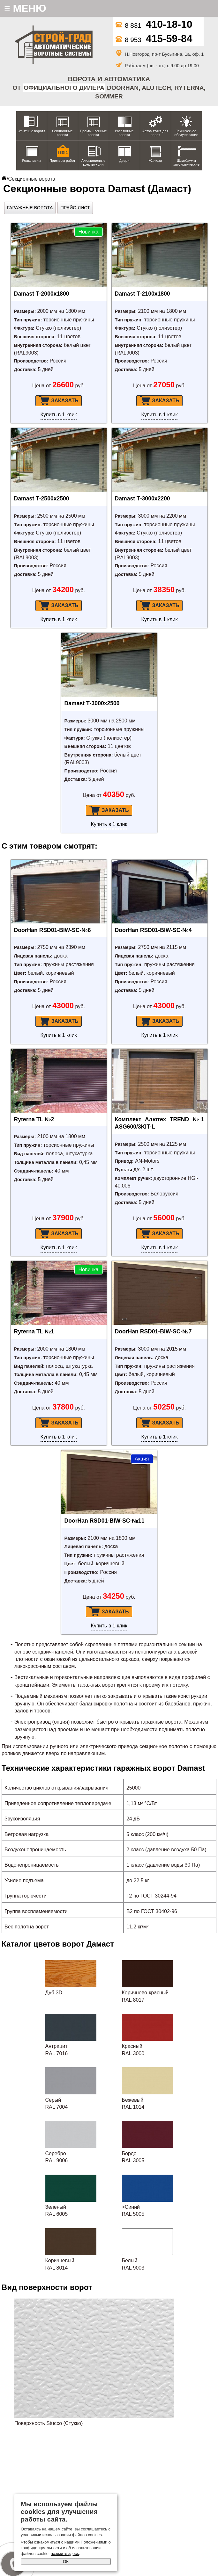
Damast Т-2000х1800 (41, 294)
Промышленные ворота (93, 133)
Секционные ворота (62, 133)
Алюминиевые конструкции (93, 162)
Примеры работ (62, 160)
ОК (66, 2561)
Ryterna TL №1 (34, 1331)
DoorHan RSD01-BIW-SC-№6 (52, 930)
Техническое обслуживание (186, 133)
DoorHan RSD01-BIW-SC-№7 (153, 1331)
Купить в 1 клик (59, 414)
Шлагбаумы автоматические (186, 162)
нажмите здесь (65, 2553)
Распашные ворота (124, 133)
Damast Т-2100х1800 (142, 294)
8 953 (154, 39)
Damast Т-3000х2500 (92, 703)
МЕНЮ (25, 8)
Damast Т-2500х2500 (41, 498)
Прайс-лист (75, 207)
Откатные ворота (31, 131)
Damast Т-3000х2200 (142, 498)
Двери (124, 160)
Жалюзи (155, 160)
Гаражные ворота (30, 207)
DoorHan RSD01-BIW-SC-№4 (153, 930)
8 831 (154, 25)
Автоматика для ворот (155, 133)
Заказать (59, 401)
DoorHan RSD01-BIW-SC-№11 (104, 1521)
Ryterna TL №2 (34, 1119)
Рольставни (31, 160)
